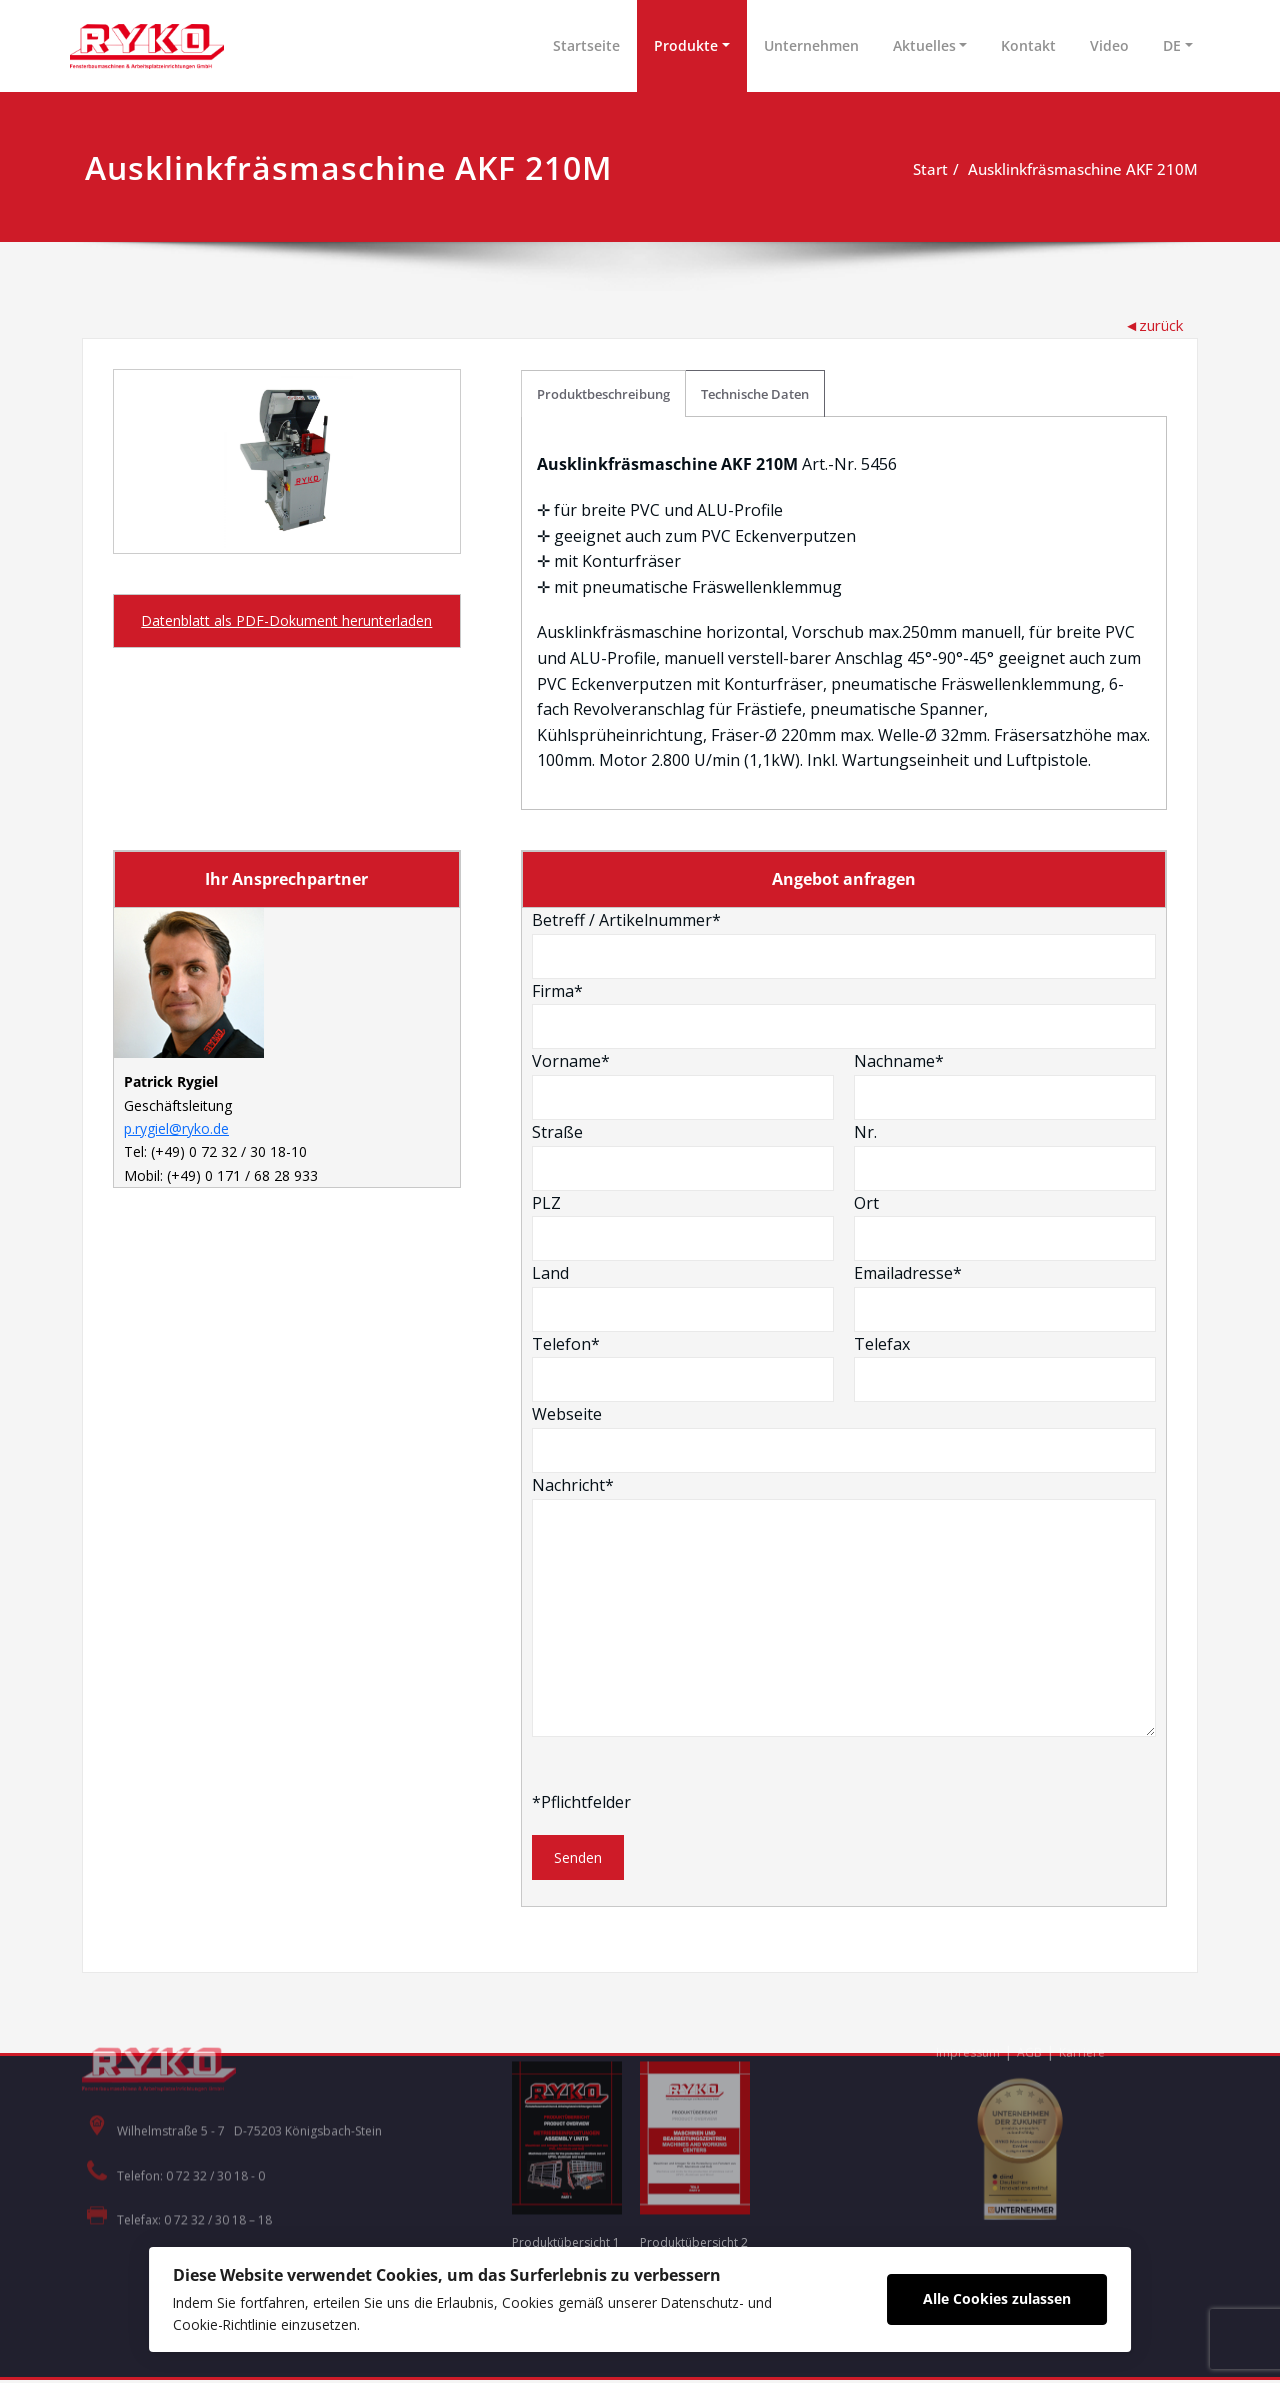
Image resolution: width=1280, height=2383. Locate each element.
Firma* (845, 1016)
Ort (1005, 1228)
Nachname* (1005, 1087)
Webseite (845, 1440)
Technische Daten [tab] (756, 394)
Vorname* (684, 1087)
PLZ (684, 1228)
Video (1109, 45)
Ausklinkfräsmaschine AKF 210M (1083, 169)
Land (684, 1299)
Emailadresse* (1005, 1299)
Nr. (1005, 1158)
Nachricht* (845, 1607)
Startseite (586, 45)
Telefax (1005, 1369)
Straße (684, 1158)
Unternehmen (811, 45)
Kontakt (1028, 45)
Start (930, 169)
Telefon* (684, 1369)
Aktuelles (924, 45)
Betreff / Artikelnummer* (845, 946)
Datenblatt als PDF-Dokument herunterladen (286, 620)
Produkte (686, 45)
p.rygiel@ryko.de (176, 1133)
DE (1172, 45)
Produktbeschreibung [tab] (604, 394)
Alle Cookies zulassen (1006, 2297)
